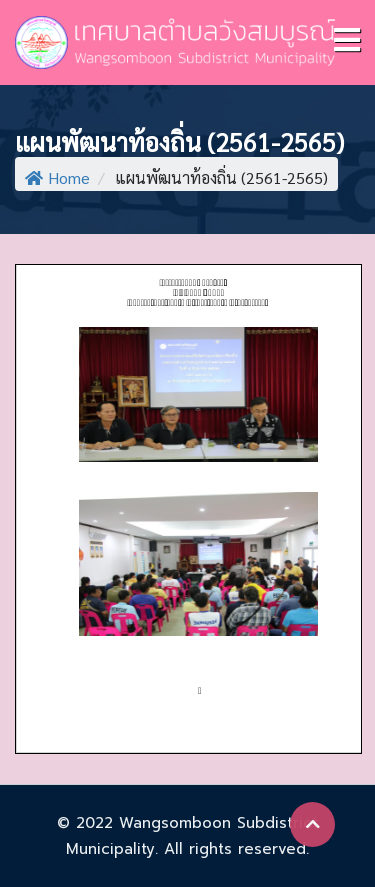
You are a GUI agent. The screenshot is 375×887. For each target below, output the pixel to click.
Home (57, 177)
